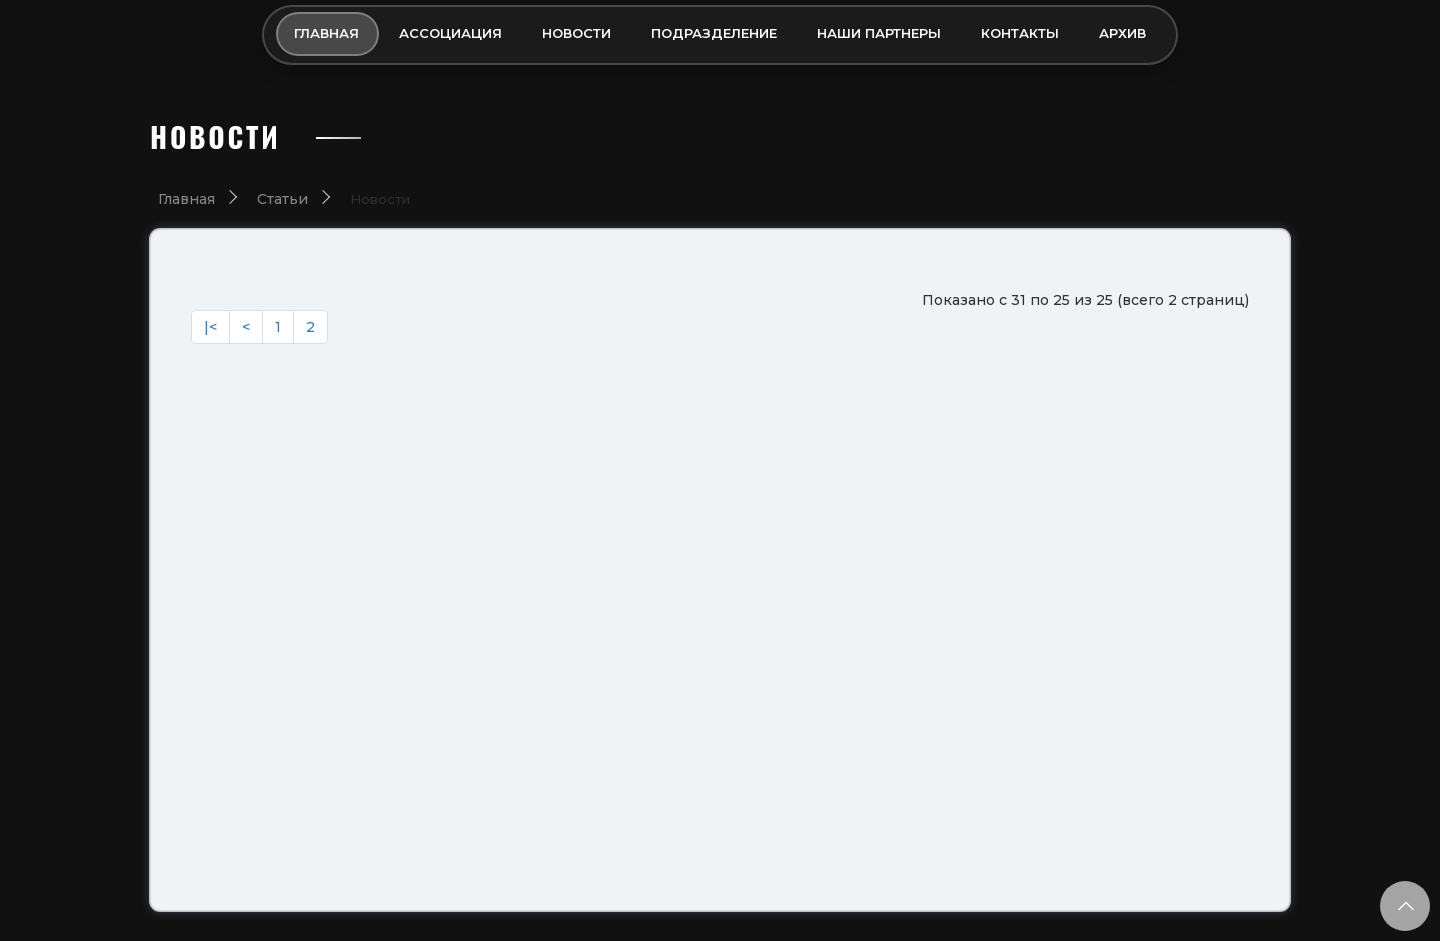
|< (210, 327)
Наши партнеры (879, 33)
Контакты (1020, 33)
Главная (326, 33)
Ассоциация (450, 33)
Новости (576, 33)
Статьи (282, 199)
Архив (1122, 33)
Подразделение (714, 33)
